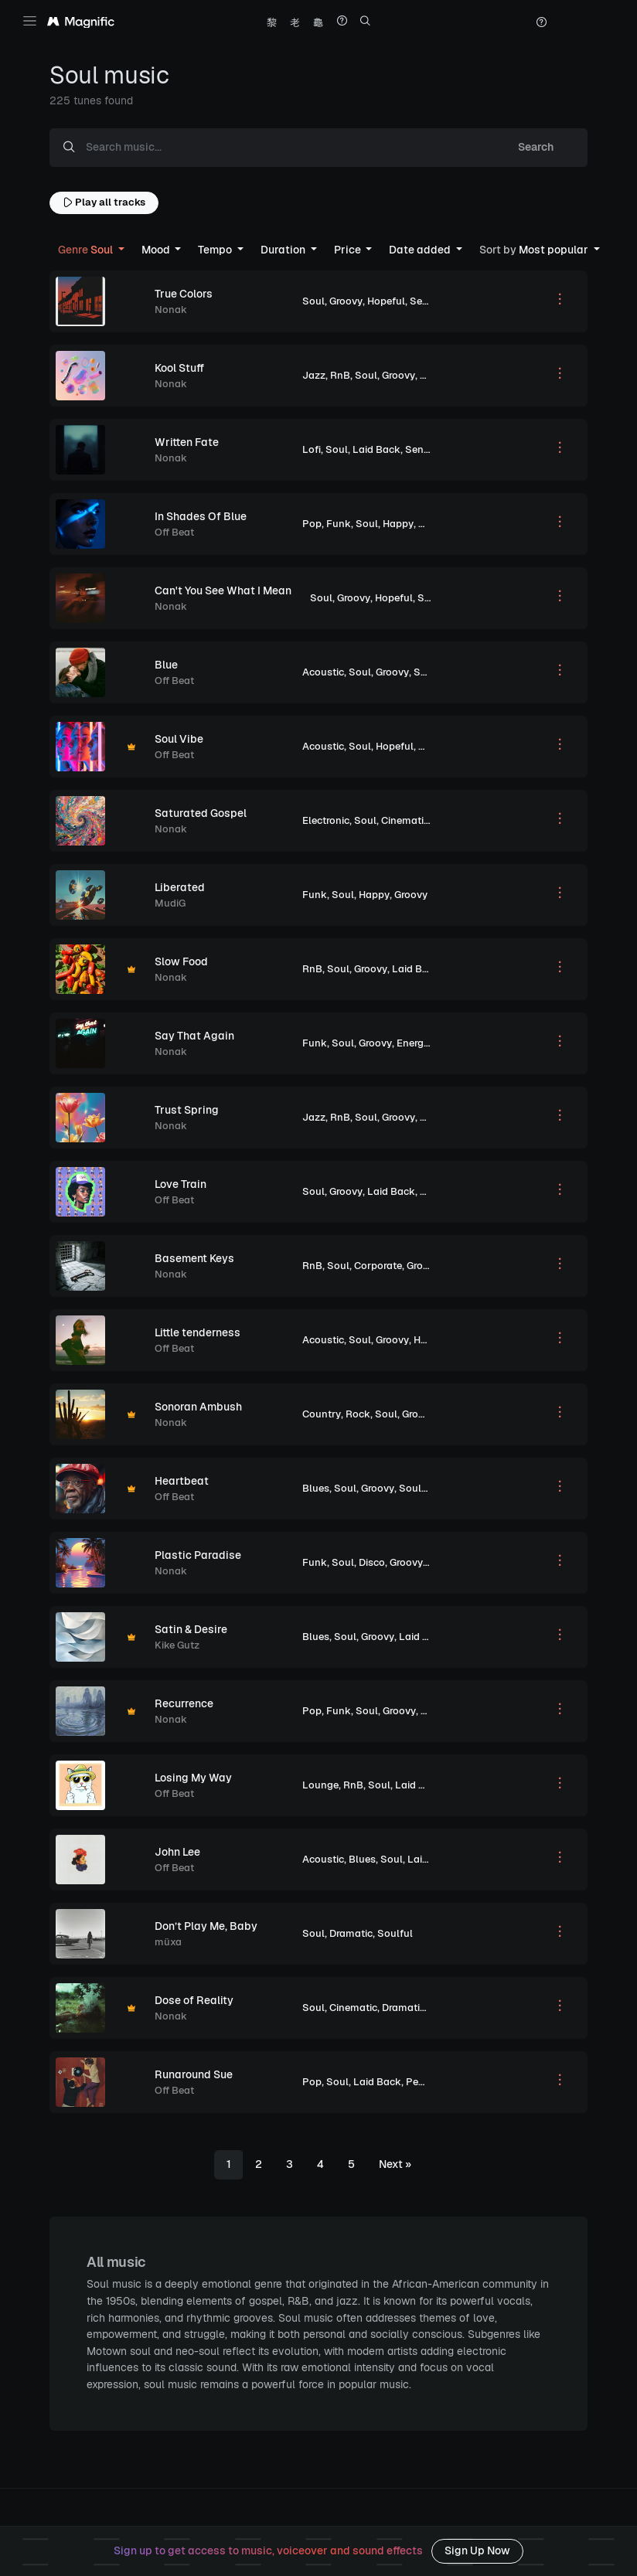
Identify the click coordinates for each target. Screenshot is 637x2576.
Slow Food (181, 961)
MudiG (170, 903)
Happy (398, 523)
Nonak (171, 309)
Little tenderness (197, 1332)
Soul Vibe (179, 739)
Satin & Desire (191, 1629)
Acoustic (323, 672)
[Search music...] (286, 147)
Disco (372, 1562)
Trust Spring (187, 1110)
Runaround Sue (194, 2074)
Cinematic (405, 820)
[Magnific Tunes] (80, 22)
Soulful (435, 597)
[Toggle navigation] (29, 20)
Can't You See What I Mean (223, 590)
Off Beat (174, 532)
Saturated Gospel (201, 813)
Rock (358, 1414)
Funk (338, 523)
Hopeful (386, 301)
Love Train (180, 1184)
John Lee (177, 1852)
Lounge (320, 1785)
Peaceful (427, 2081)
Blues (315, 1488)
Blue (166, 665)
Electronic (325, 820)
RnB (340, 375)
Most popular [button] (535, 250)
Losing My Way (193, 1778)
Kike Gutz (177, 1645)
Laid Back (376, 449)
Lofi (311, 449)
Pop (312, 523)
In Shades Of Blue (201, 516)
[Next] (395, 2165)
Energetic (419, 1043)
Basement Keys (194, 1258)
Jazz (313, 375)
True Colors (184, 294)
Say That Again (194, 1036)
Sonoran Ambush (198, 1407)
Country (321, 1414)
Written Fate (187, 442)
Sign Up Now (477, 2550)
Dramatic (351, 1933)
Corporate (378, 1265)
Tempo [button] (216, 250)
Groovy (346, 301)
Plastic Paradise (198, 1555)
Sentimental (439, 301)
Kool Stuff (179, 368)
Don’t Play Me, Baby (206, 1926)
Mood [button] (156, 250)
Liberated (180, 887)
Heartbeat (182, 1481)
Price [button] (348, 250)
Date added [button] (421, 250)
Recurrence (184, 1703)
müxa (168, 1941)
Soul (313, 301)
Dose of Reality (194, 2000)
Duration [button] (284, 250)
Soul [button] (86, 250)
